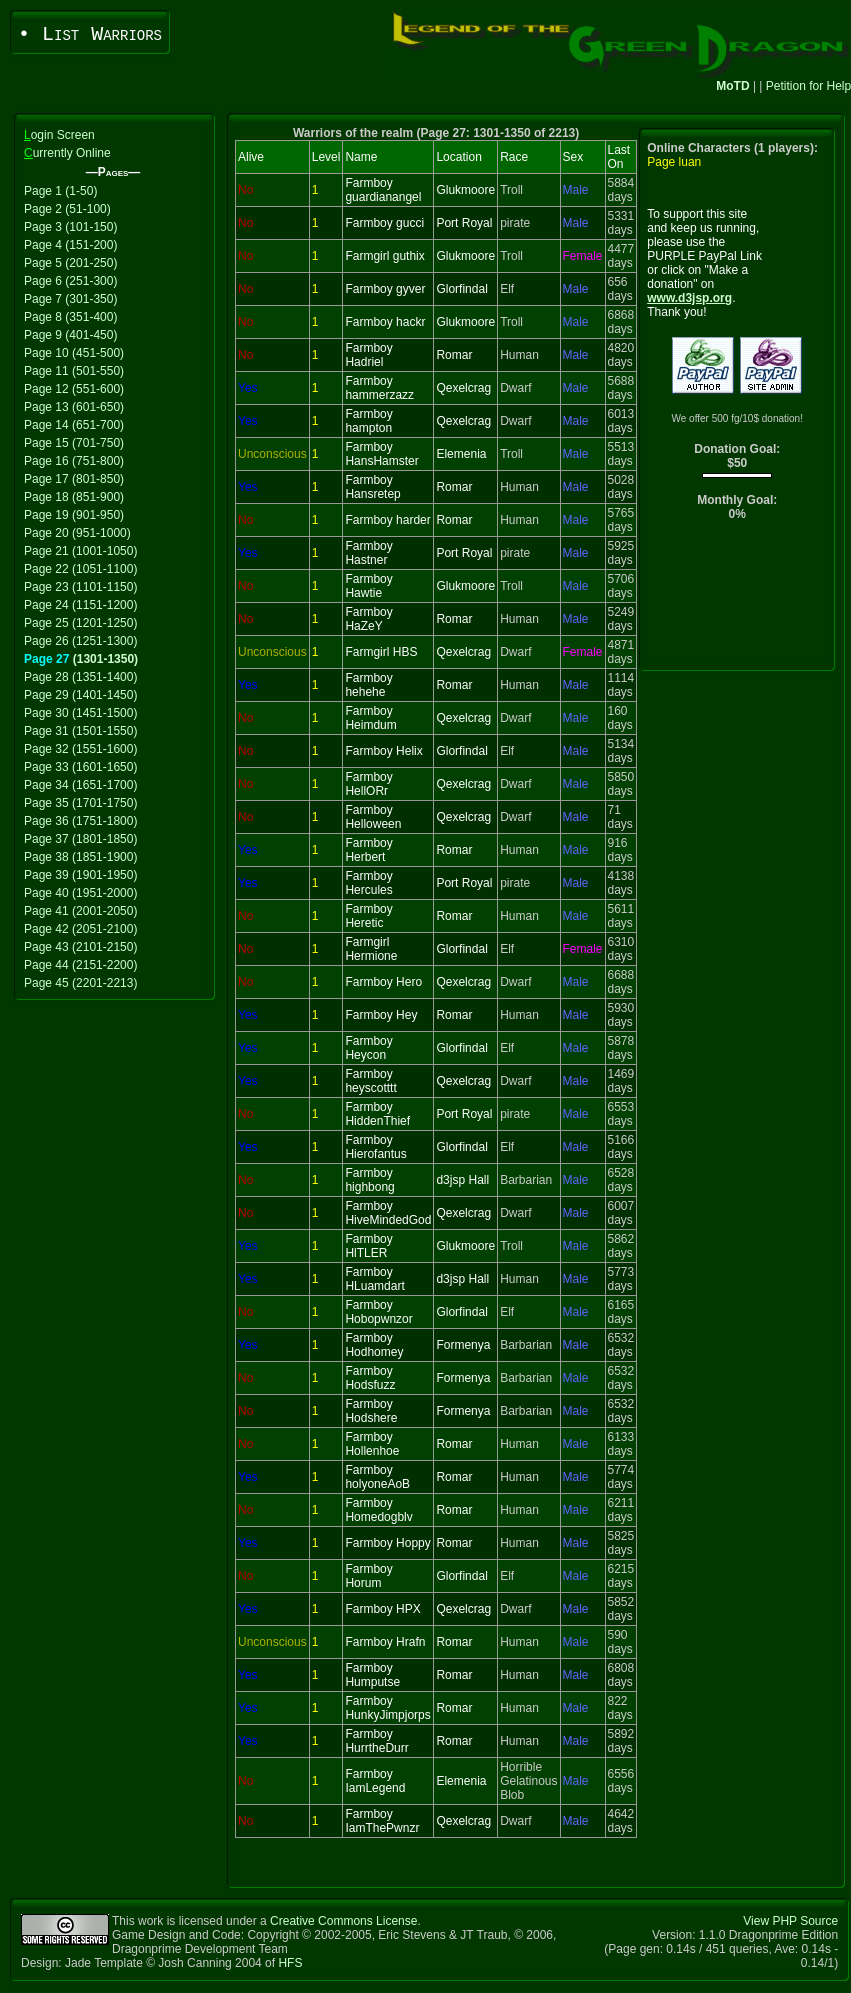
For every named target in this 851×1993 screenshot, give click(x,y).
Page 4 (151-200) (70, 245)
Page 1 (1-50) (60, 191)
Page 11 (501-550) (74, 371)
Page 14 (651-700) (74, 425)
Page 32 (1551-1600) (80, 749)
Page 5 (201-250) (70, 263)
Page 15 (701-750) (74, 443)
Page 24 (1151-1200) (80, 605)
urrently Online (67, 153)
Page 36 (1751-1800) (80, 821)
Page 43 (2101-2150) (80, 947)
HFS (290, 1963)
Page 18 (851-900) (74, 497)
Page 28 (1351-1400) (80, 677)
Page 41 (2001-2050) (80, 911)
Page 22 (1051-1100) (80, 569)
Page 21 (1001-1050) (80, 551)
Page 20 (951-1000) (77, 533)
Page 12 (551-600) (74, 389)
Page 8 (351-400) (70, 317)
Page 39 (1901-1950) (80, 875)
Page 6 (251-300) (70, 281)
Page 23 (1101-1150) (80, 587)
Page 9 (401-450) (70, 335)
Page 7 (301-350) (70, 299)
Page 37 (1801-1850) (80, 839)
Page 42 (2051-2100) (80, 929)
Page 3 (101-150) (70, 227)
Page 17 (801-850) (74, 479)
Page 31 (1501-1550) (80, 731)
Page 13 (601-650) (74, 407)
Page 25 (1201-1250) (80, 623)
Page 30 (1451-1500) (80, 713)
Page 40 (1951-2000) (80, 893)
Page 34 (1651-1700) (80, 785)
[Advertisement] (737, 600)
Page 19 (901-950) (74, 515)
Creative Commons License (343, 1921)
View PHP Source (790, 1921)
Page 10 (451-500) (74, 353)
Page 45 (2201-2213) (80, 983)
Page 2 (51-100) (67, 209)
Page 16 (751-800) (74, 461)
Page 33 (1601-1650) (80, 767)
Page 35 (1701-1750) (80, 803)
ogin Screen (59, 135)
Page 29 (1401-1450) (80, 695)
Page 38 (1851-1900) (80, 857)
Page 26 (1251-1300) (80, 641)
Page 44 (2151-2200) (80, 965)
